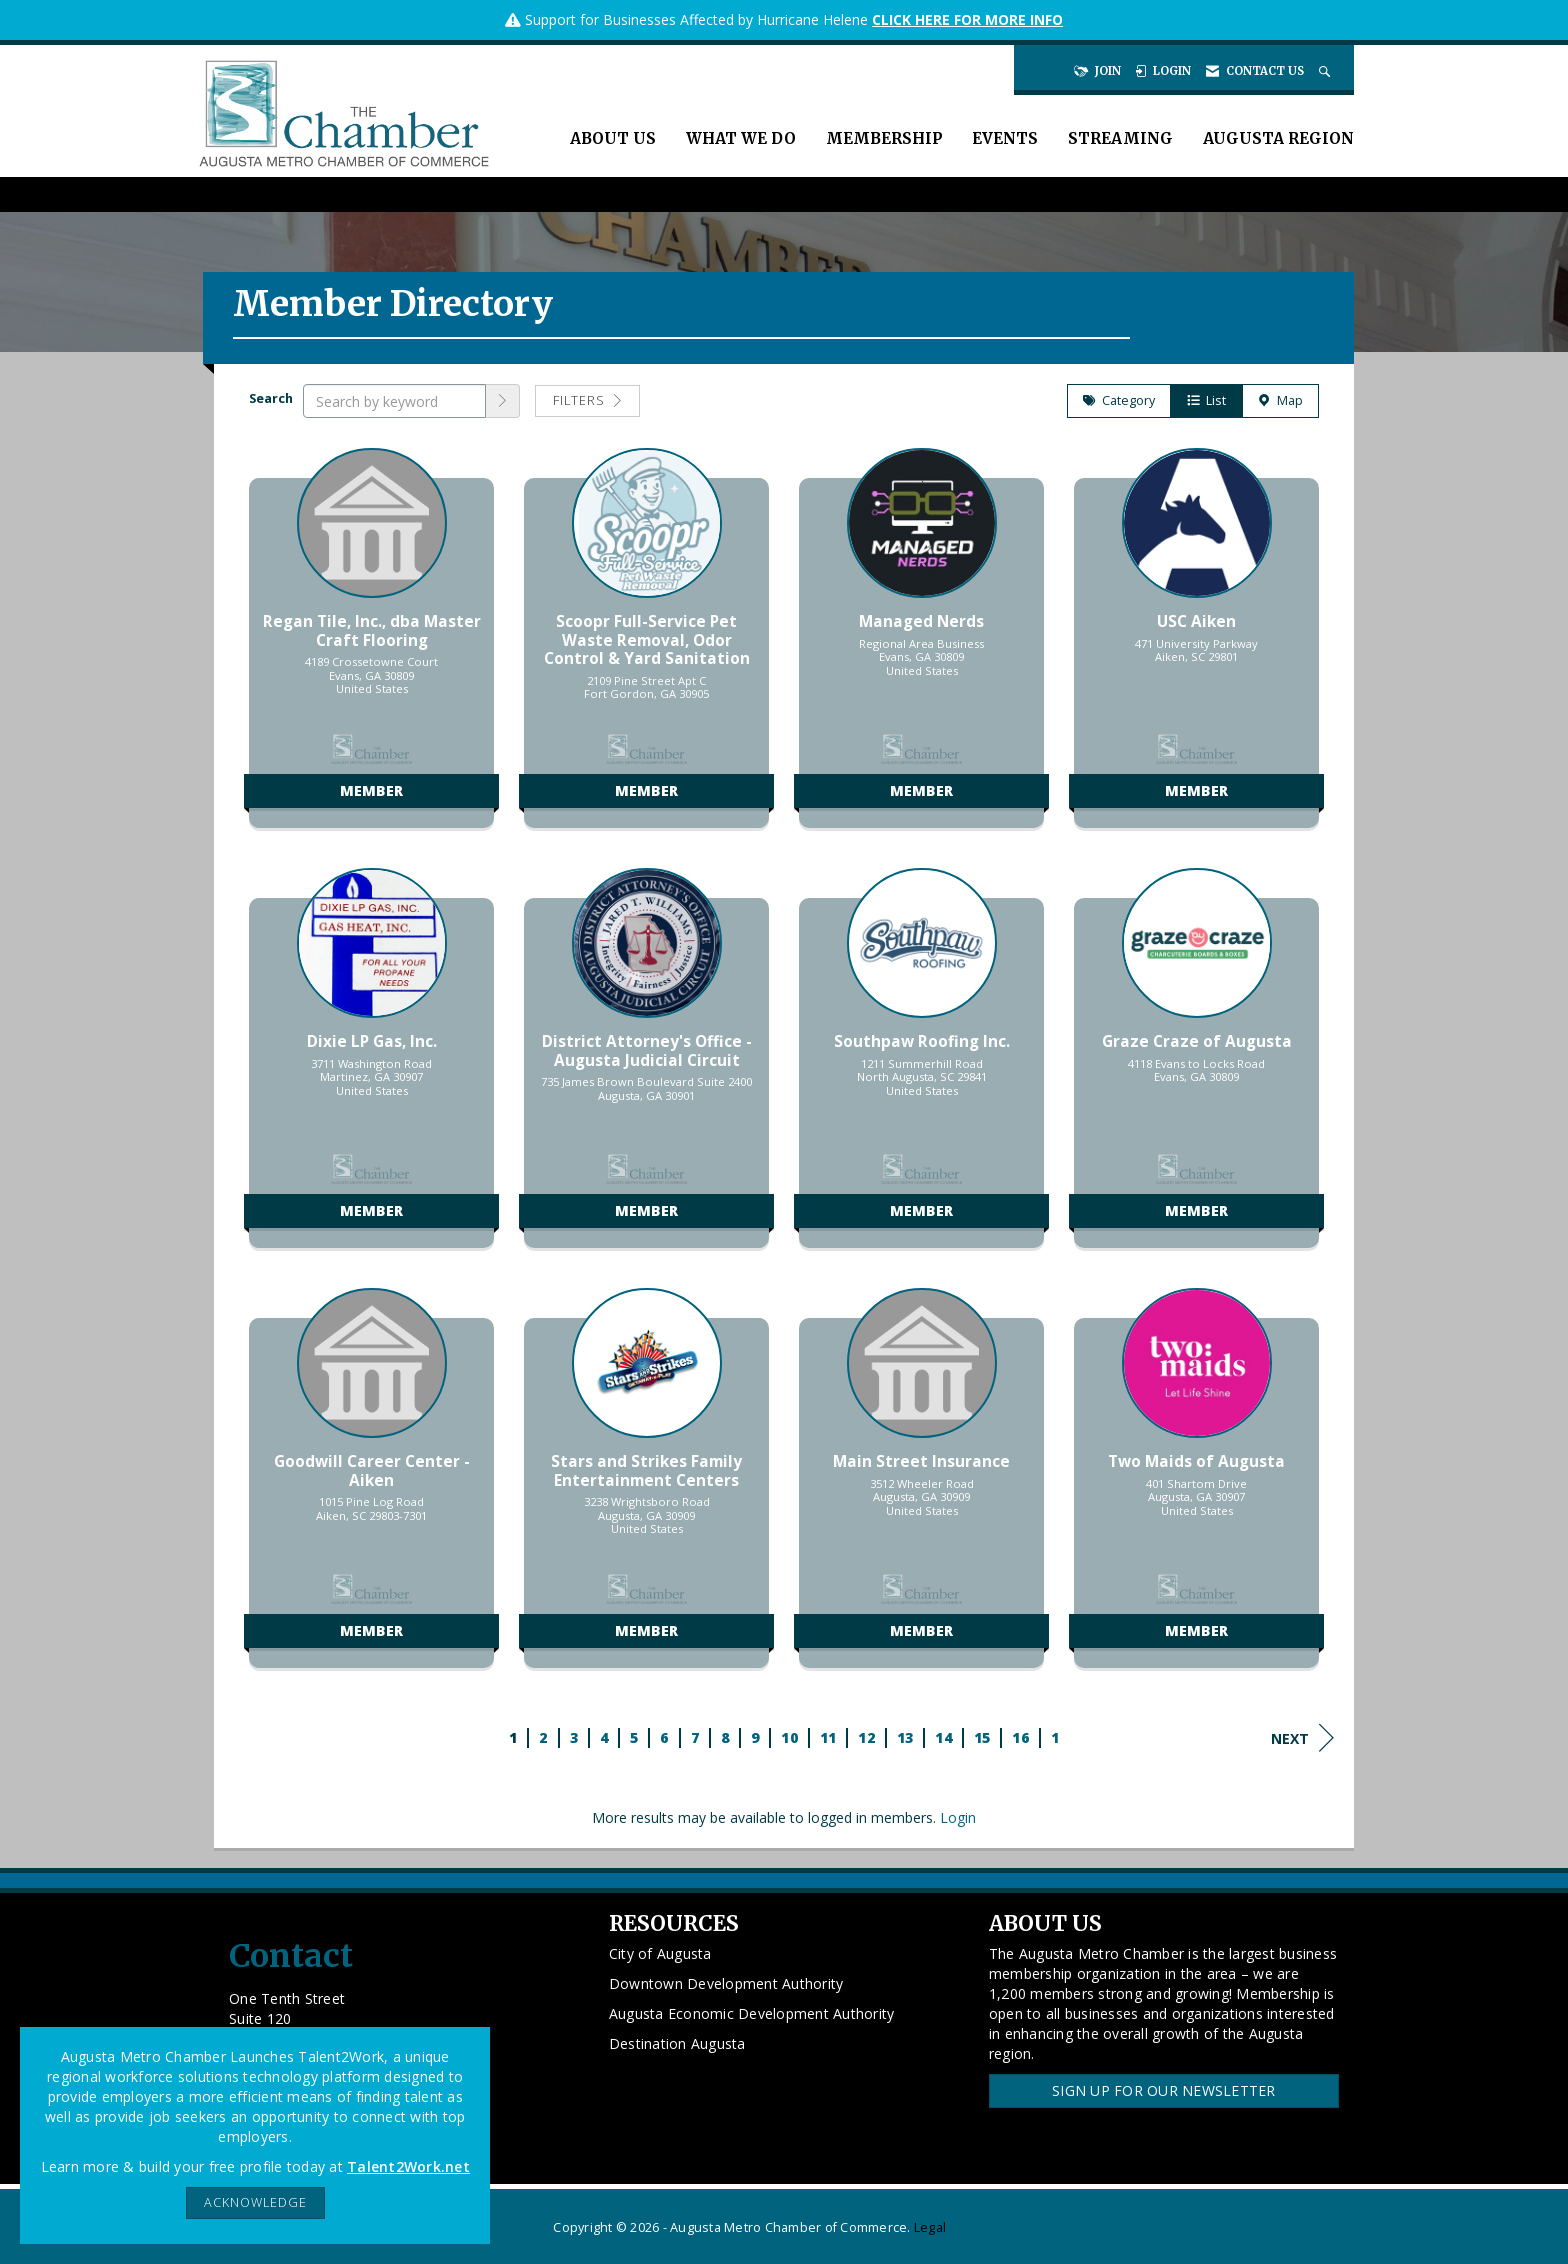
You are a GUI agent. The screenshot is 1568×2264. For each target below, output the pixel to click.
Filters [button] (587, 400)
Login (958, 1817)
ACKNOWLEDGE (255, 2202)
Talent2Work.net (408, 2166)
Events (1005, 138)
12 (866, 1737)
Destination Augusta (677, 2043)
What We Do (741, 138)
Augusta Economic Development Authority (752, 2013)
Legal (930, 2227)
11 (828, 1737)
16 (1020, 1737)
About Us (613, 138)
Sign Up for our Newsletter (1164, 2090)
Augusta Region (1278, 138)
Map (1280, 400)
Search (271, 398)
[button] (503, 401)
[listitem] (371, 648)
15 (982, 1737)
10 (789, 1737)
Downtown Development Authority (726, 1983)
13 (905, 1737)
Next (1302, 1738)
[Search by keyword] (394, 401)
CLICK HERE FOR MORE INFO (967, 19)
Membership (884, 138)
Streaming (1120, 138)
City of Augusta (660, 1953)
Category (1119, 400)
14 (943, 1737)
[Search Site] (1326, 71)
